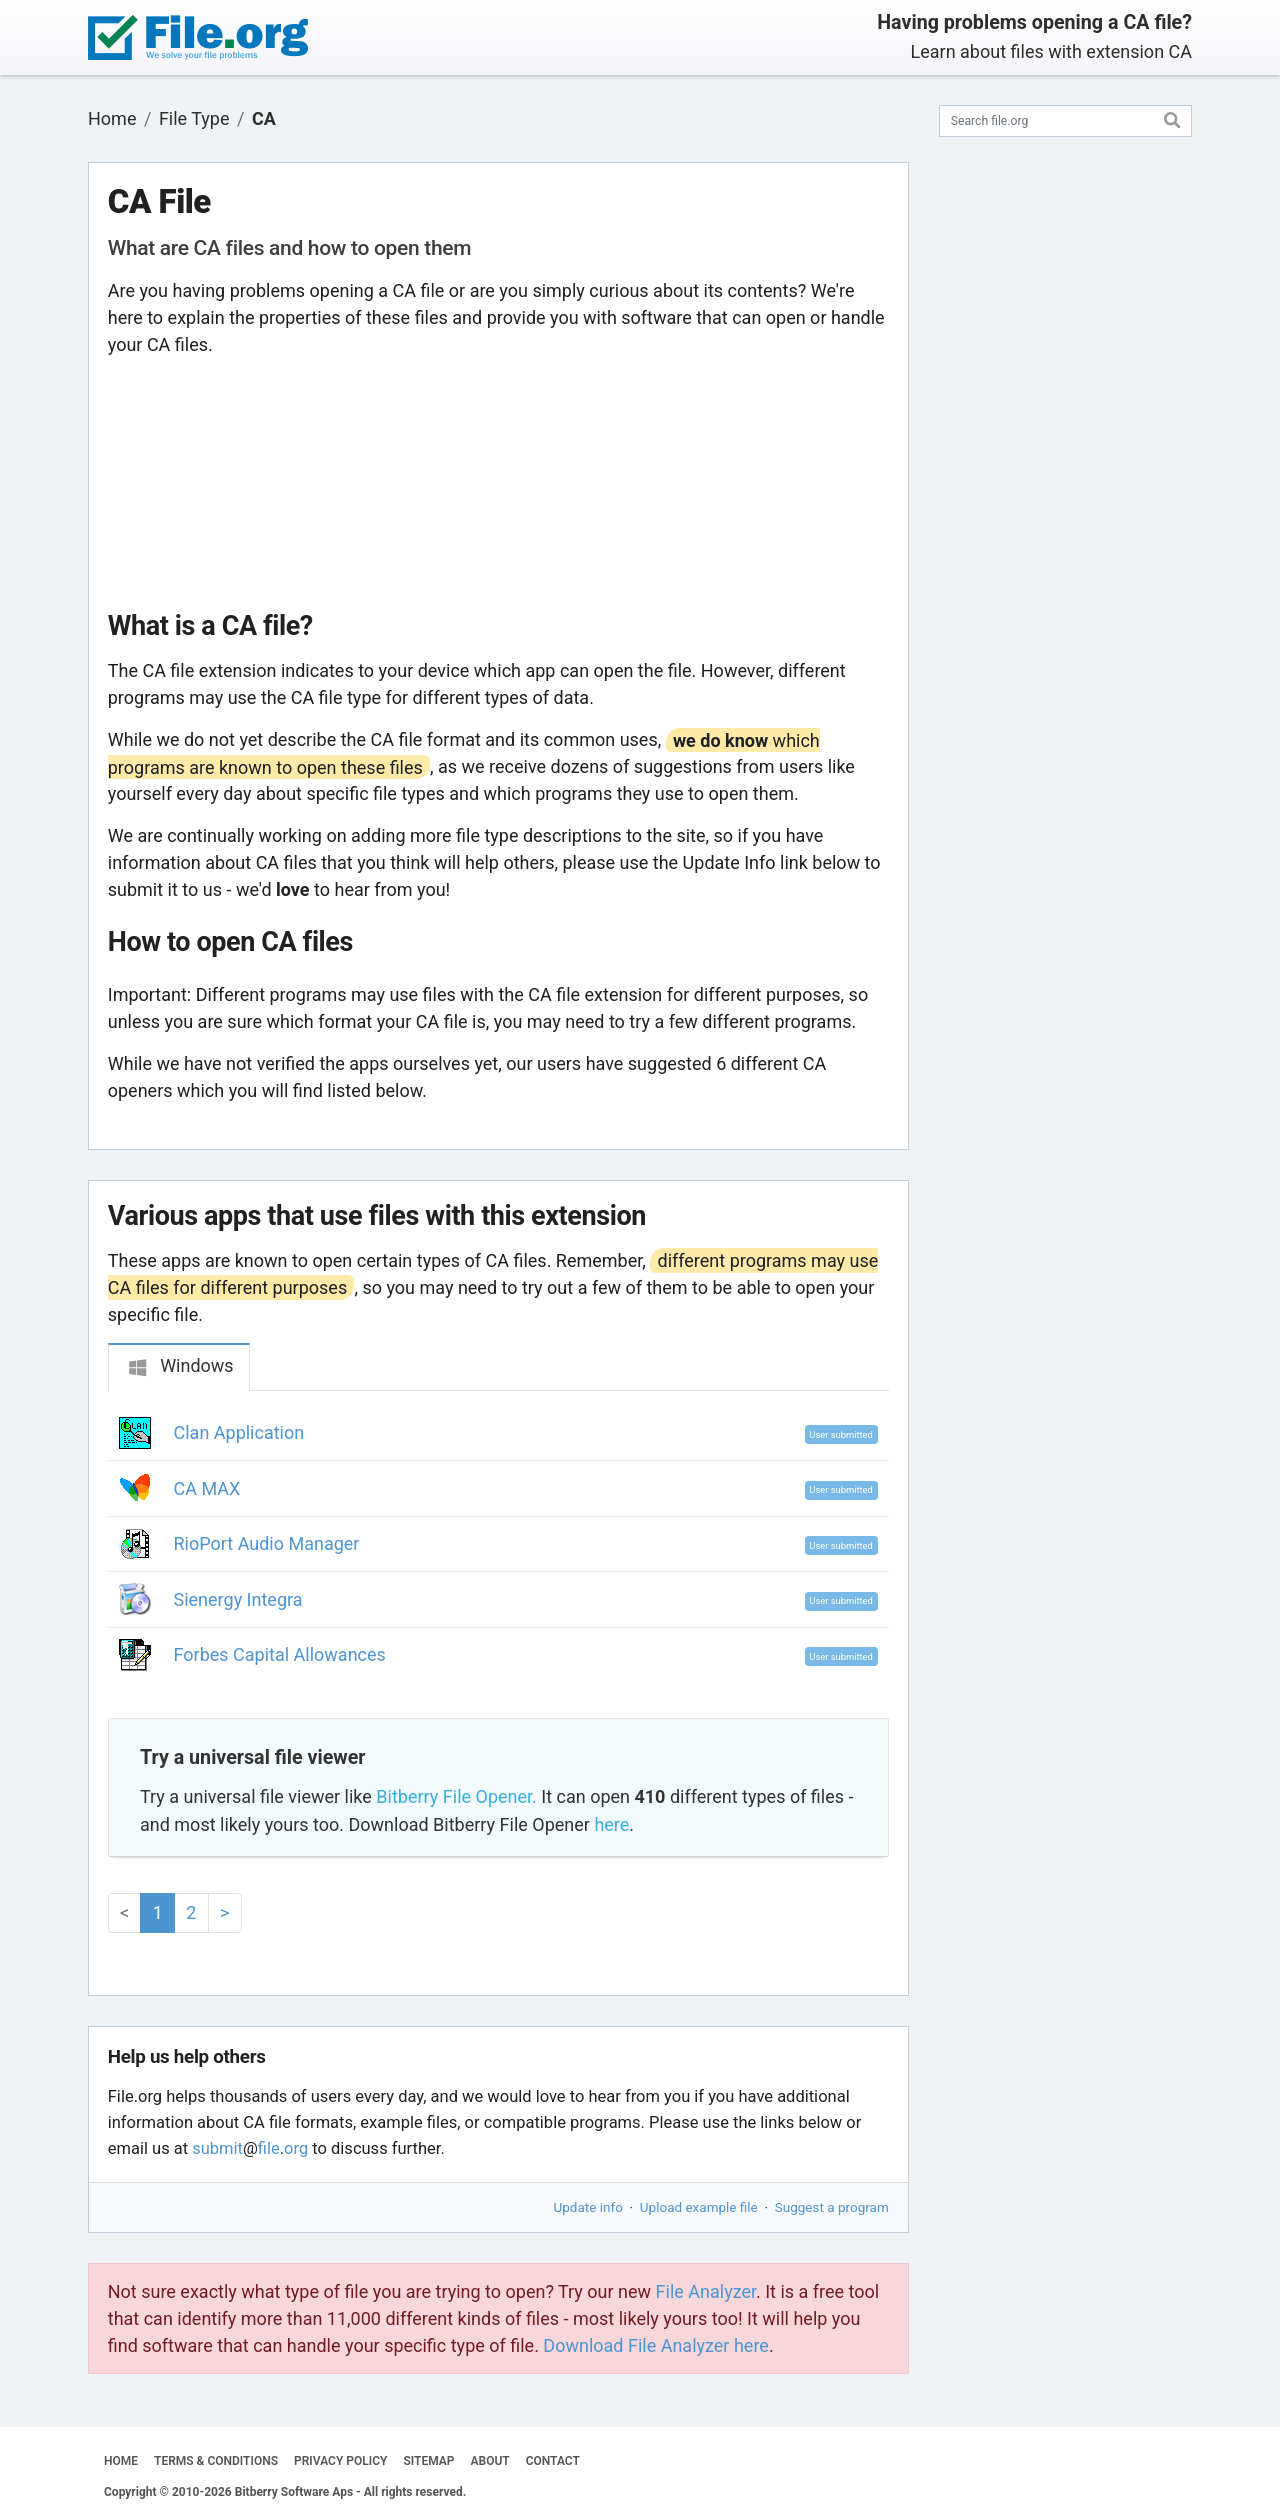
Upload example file (699, 2207)
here (611, 1824)
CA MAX (207, 1488)
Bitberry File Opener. (456, 1796)
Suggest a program (832, 2207)
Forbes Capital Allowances (280, 1654)
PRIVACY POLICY (340, 2461)
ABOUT (490, 2461)
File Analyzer (706, 2291)
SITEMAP (428, 2461)
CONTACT (553, 2461)
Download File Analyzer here (656, 2345)
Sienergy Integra (238, 1599)
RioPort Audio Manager (267, 1543)
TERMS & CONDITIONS (216, 2461)
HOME (121, 2461)
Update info (588, 2207)
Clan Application (239, 1432)
